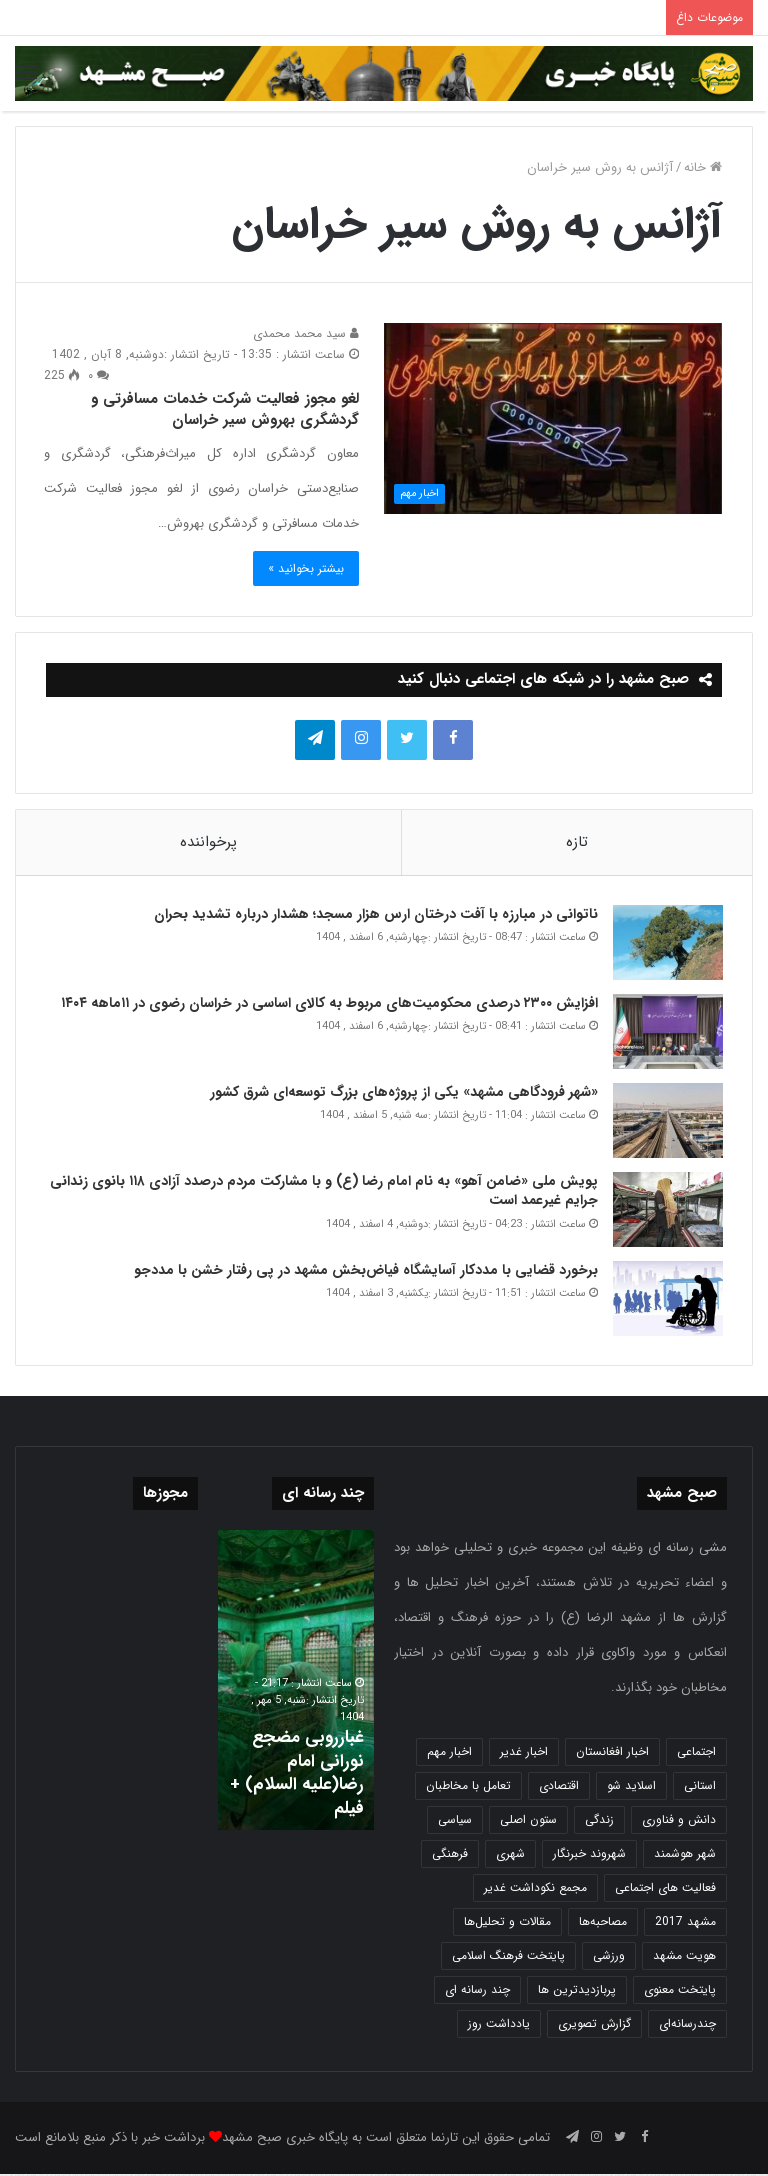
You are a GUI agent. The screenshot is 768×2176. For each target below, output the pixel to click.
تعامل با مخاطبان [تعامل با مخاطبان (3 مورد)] (468, 1787)
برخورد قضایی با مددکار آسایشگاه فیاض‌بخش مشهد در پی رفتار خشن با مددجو (365, 1271)
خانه (703, 167)
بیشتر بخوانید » (306, 568)
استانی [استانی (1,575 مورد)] (700, 1787)
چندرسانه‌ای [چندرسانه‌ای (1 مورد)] (687, 2025)
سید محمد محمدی (306, 333)
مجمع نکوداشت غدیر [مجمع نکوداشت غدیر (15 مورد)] (535, 1889)
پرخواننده (208, 842)
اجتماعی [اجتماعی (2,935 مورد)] (696, 1753)
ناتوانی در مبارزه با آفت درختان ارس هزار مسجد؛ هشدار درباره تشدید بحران (375, 915)
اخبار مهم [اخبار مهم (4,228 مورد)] (449, 1753)
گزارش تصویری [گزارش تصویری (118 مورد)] (594, 2025)
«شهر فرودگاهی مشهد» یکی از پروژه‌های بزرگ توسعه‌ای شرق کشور (403, 1093)
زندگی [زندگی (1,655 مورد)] (599, 1821)
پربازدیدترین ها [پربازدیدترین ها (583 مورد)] (577, 1991)
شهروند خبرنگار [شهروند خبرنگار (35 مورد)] (589, 1855)
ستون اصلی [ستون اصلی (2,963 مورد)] (528, 1821)
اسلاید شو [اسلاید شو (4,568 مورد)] (631, 1787)
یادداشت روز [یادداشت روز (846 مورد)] (499, 2025)
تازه (577, 842)
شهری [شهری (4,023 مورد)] (510, 1855)
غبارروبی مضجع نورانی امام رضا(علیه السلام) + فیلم (303, 1775)
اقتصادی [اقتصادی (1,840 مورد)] (559, 1787)
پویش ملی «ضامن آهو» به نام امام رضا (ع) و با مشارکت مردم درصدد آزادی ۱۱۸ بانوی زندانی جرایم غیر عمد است (323, 1192)
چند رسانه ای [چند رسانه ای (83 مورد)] (477, 1991)
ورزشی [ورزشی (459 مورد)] (609, 1957)
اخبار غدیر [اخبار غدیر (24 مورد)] (524, 1753)
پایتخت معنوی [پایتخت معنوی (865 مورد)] (680, 1991)
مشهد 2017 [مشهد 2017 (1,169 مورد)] (685, 1923)
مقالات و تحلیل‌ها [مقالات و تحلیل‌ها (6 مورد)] (507, 1923)
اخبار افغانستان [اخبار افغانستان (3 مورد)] (612, 1753)
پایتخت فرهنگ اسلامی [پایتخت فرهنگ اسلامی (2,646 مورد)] (508, 1957)
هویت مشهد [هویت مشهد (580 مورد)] (684, 1957)
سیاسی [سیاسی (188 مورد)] (455, 1821)
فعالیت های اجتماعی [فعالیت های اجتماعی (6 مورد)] (665, 1889)
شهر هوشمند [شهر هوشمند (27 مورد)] (685, 1855)
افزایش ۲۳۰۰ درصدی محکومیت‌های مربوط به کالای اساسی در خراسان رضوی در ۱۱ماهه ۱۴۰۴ (326, 1004)
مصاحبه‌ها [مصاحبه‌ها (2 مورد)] (603, 1923)
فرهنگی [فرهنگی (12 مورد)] (450, 1855)
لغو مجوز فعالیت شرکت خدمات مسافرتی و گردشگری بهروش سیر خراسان (225, 409)
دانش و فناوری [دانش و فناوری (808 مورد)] (679, 1821)
